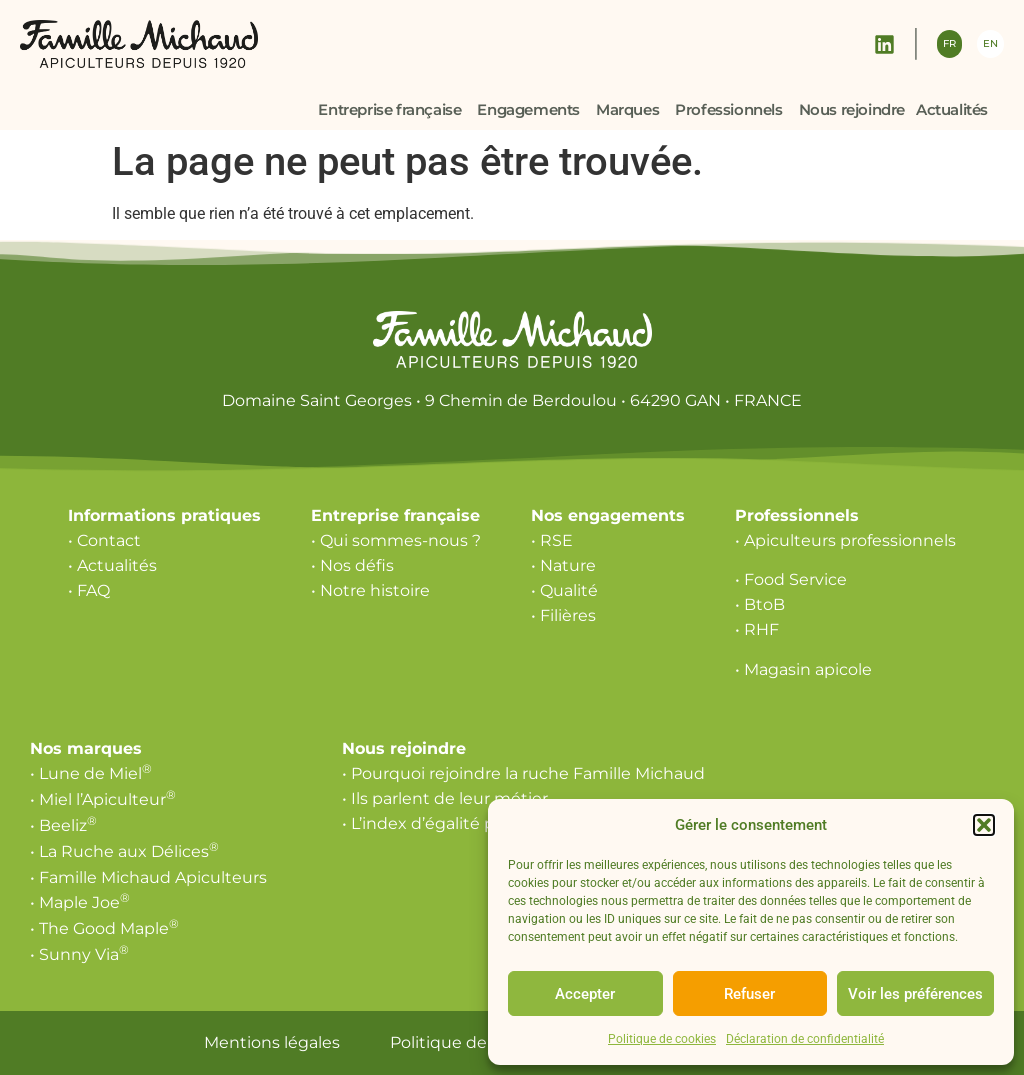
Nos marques (86, 748)
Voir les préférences (915, 994)
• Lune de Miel (91, 773)
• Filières (563, 615)
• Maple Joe (80, 902)
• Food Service (791, 579)
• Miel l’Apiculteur (103, 799)
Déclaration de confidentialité (805, 1039)
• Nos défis (352, 565)
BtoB (764, 604)
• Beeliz (63, 825)
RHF (761, 629)
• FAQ (89, 590)
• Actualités (112, 565)
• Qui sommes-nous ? (396, 540)
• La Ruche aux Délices (124, 851)
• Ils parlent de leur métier (445, 798)
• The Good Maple (104, 928)
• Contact (104, 540)
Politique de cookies (662, 1039)
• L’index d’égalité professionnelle (474, 823)
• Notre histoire (370, 590)
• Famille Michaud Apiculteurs (148, 877)
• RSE (552, 540)
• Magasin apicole (803, 669)
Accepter (585, 994)
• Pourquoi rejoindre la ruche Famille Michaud (523, 773)
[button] (984, 825)
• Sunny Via (79, 954)
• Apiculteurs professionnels (845, 540)
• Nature (563, 565)
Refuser (749, 994)
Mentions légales (272, 1042)
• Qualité (564, 590)
